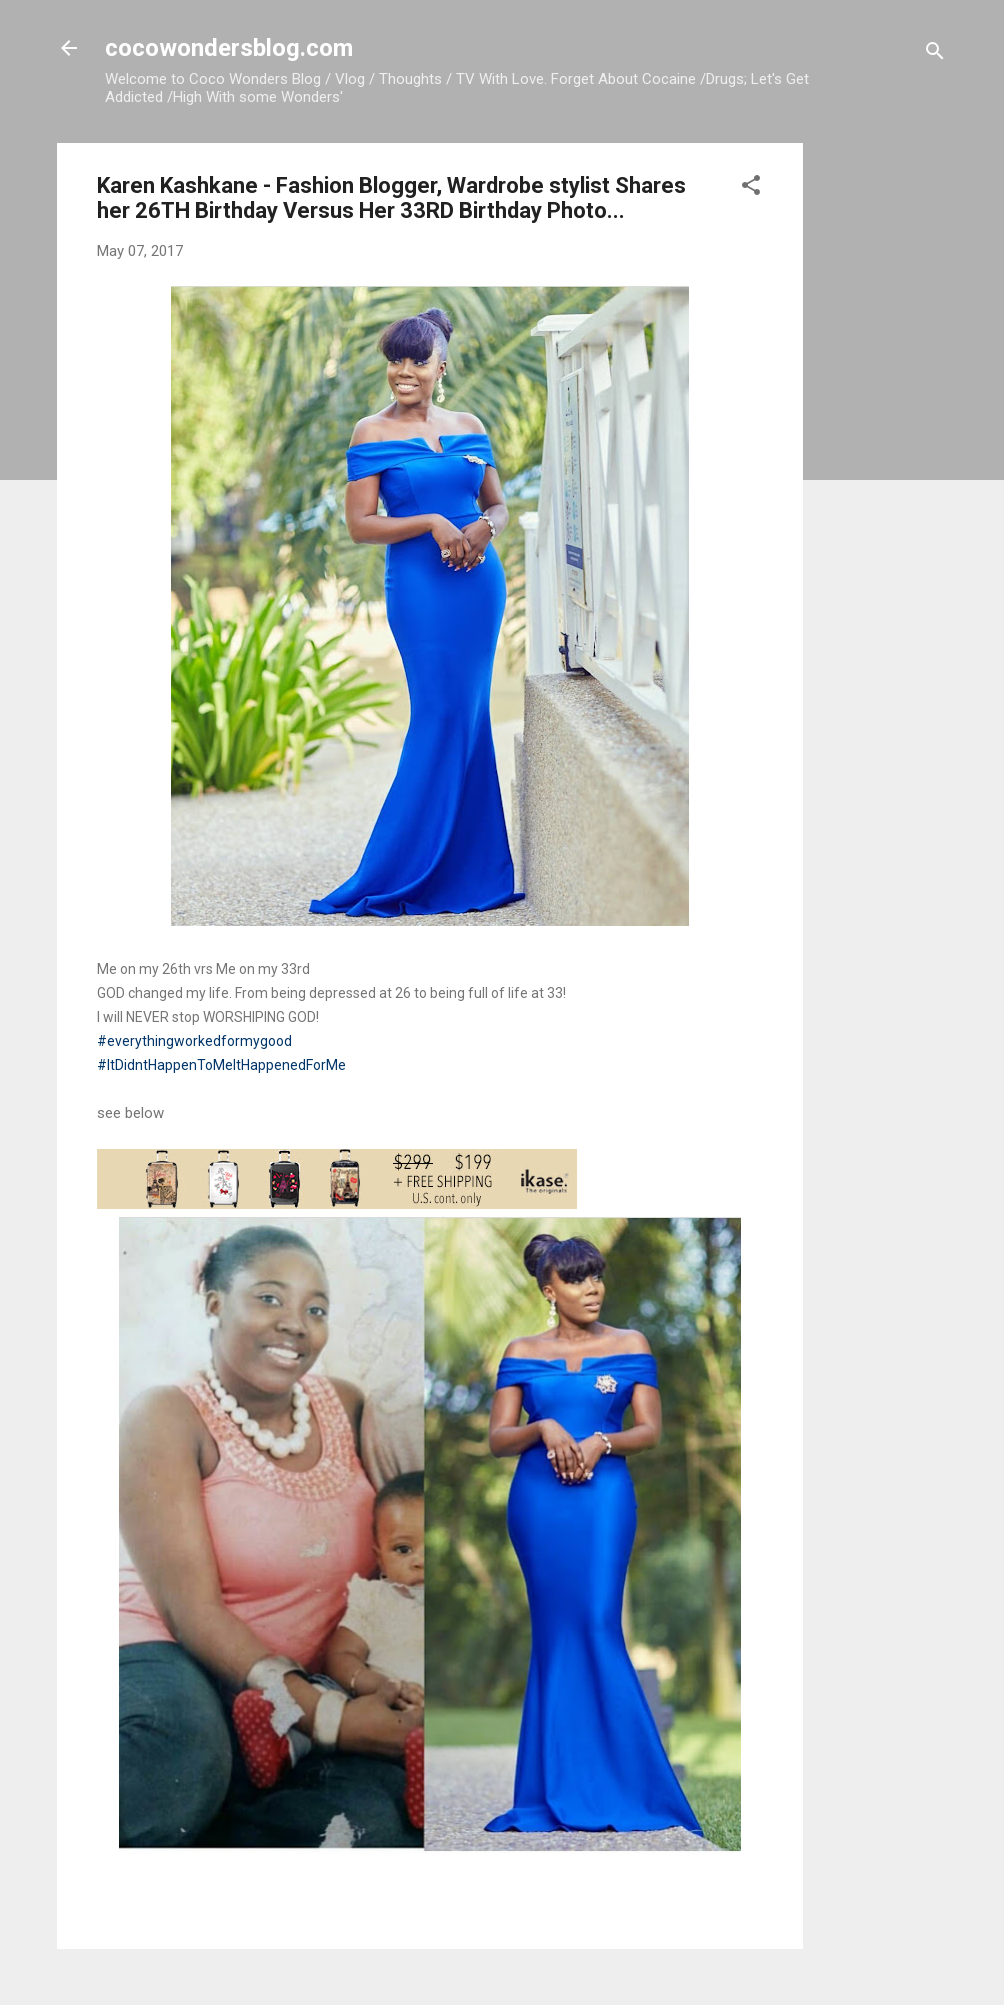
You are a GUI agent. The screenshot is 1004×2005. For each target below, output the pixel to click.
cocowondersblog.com (229, 48)
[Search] (935, 54)
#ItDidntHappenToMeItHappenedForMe (221, 1065)
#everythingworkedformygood (194, 1041)
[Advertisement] (883, 443)
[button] (751, 188)
